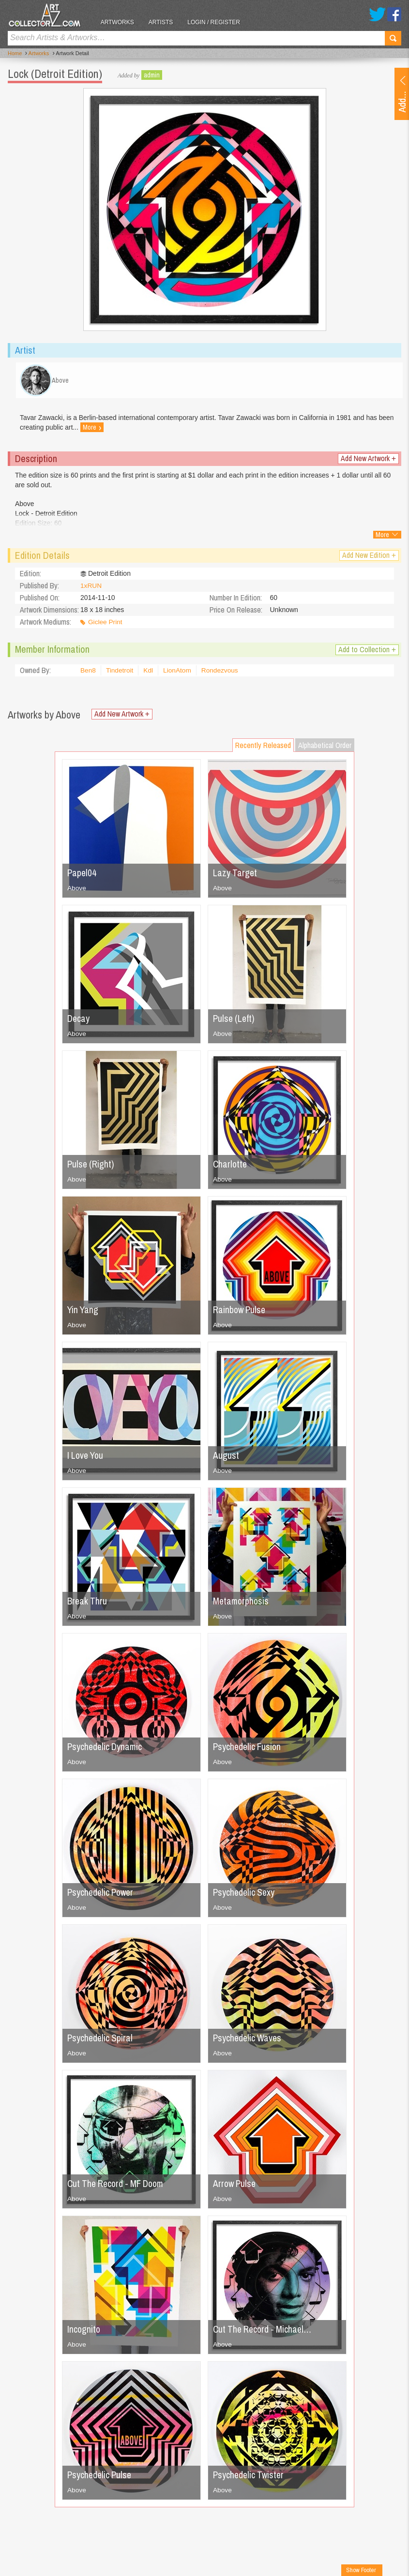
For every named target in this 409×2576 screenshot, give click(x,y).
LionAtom (179, 673)
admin (152, 75)
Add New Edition (369, 558)
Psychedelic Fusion (248, 1749)
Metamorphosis (242, 1603)
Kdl (149, 673)
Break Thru (87, 1603)
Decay (79, 1021)
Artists (164, 22)
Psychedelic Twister (250, 2477)
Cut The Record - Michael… (264, 2331)
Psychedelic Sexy (245, 1895)
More (109, 430)
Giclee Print (105, 625)
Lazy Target (235, 875)
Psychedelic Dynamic (106, 1749)
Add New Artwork (368, 461)
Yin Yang (83, 1312)
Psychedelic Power (102, 1895)
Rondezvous (222, 673)
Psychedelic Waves (248, 2040)
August (226, 1458)
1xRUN (91, 589)
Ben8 (88, 673)
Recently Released (263, 748)
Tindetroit (120, 673)
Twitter (377, 14)
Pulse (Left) (235, 1021)
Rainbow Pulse (240, 1312)
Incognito (84, 2331)
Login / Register (218, 22)
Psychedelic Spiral (101, 2040)
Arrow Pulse (235, 2186)
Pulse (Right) (91, 1166)
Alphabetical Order (324, 748)
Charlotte (230, 1166)
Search (393, 38)
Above (77, 891)
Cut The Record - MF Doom (118, 2186)
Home (15, 54)
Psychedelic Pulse (100, 2477)
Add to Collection (367, 652)
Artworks (121, 22)
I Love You (86, 1458)
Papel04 (82, 875)
